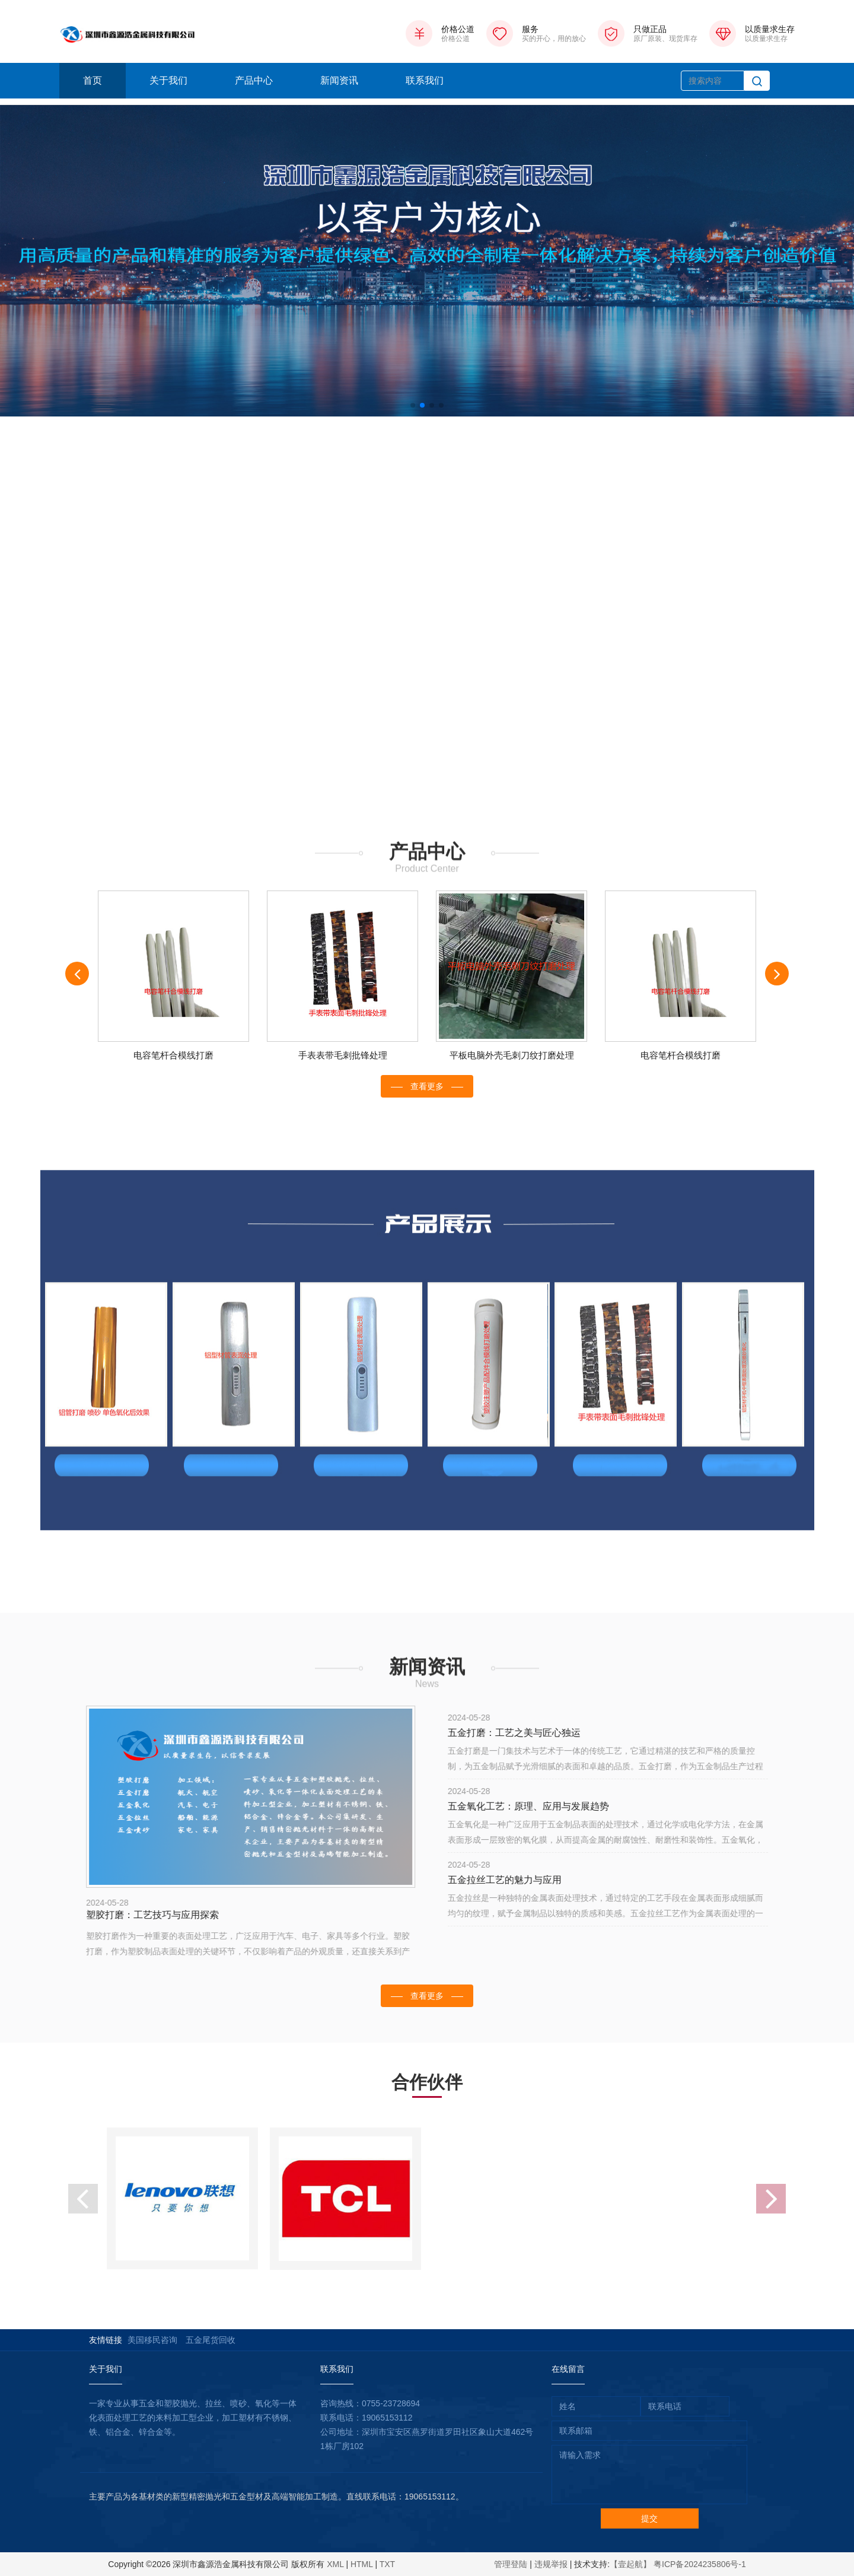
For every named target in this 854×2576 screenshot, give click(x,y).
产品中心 (254, 80)
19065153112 (387, 2417)
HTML (361, 2564)
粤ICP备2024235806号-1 (700, 2564)
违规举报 (551, 2564)
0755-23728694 (391, 2403)
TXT (387, 2564)
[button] (412, 405)
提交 (649, 2518)
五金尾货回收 (210, 2340)
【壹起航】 (630, 2564)
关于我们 (168, 80)
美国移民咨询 (152, 2340)
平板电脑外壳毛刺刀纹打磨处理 (512, 1055)
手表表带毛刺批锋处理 (342, 1055)
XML (335, 2564)
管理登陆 (510, 2564)
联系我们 (425, 80)
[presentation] (77, 973)
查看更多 (427, 1086)
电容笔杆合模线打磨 (173, 1055)
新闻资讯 (339, 80)
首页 (92, 80)
